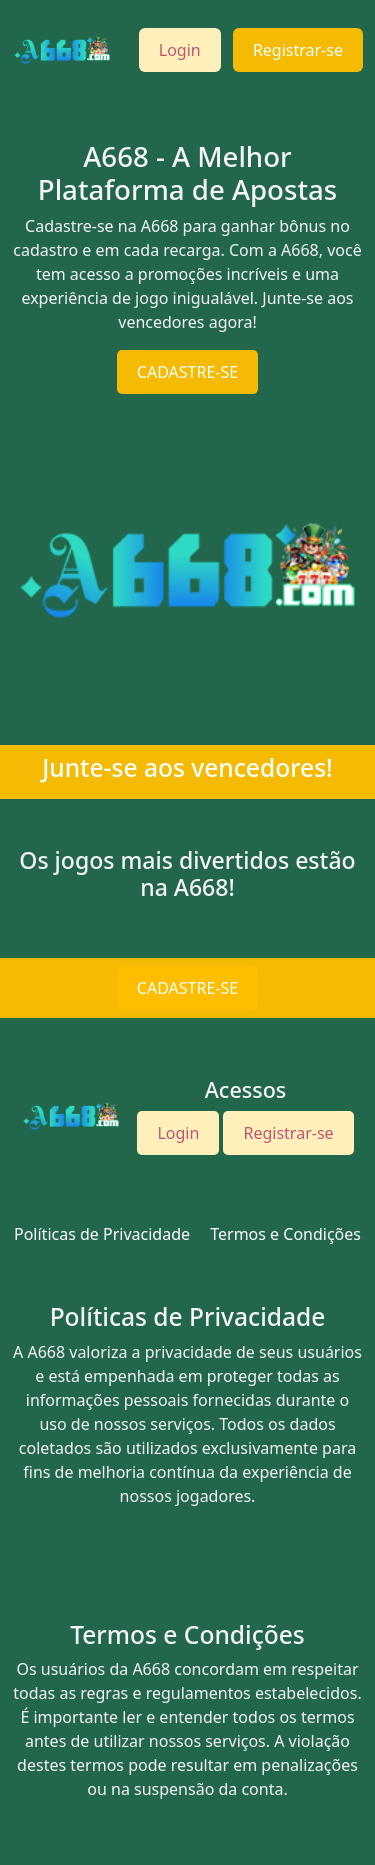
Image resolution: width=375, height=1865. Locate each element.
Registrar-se (298, 50)
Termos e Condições (285, 1234)
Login (180, 50)
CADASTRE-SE (187, 372)
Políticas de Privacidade (102, 1234)
